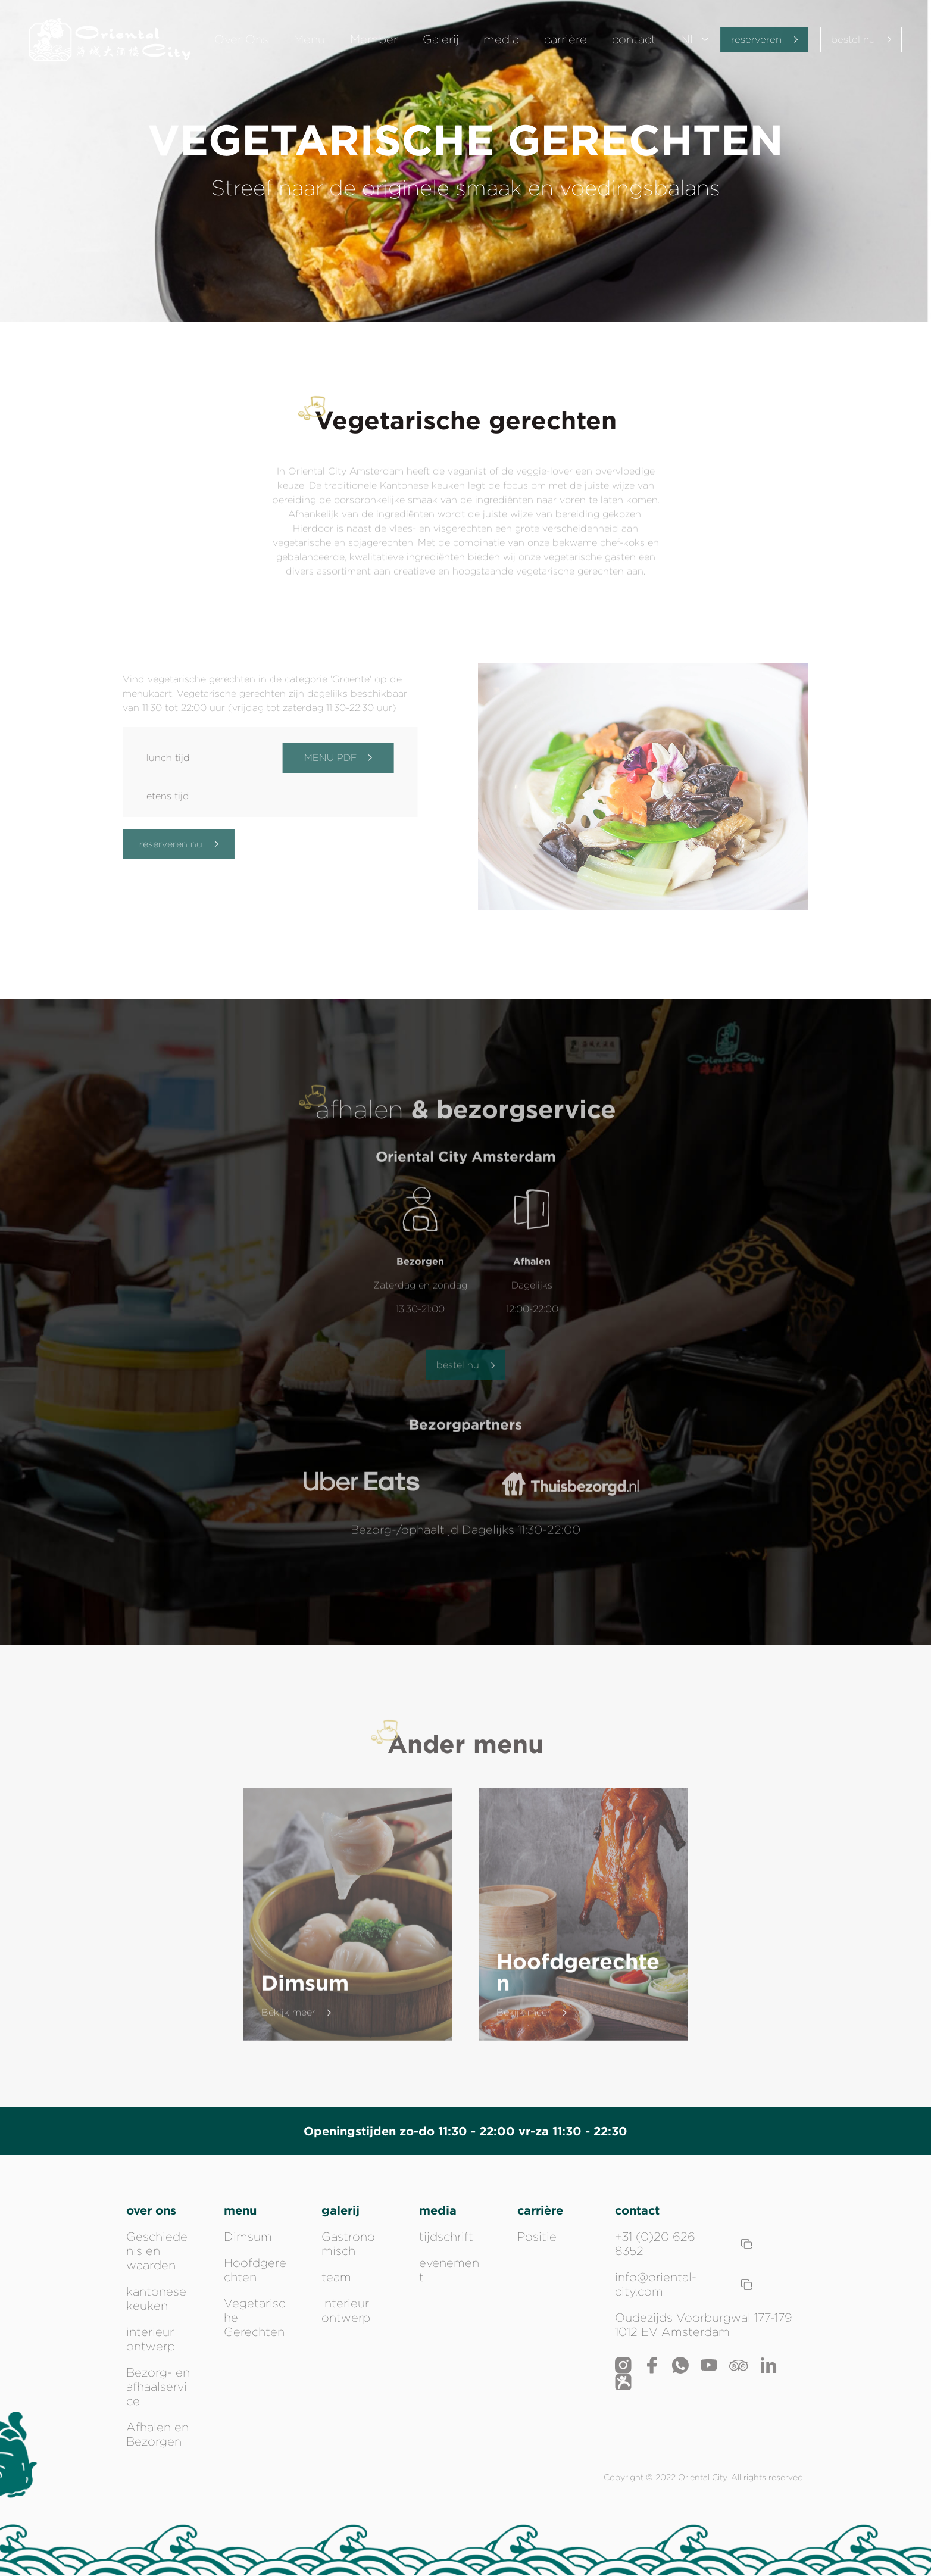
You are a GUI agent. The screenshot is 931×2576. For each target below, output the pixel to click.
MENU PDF (330, 758)
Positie (537, 2236)
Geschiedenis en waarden (157, 2251)
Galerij (444, 41)
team (336, 2277)
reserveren (758, 41)
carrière (563, 41)
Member (380, 41)
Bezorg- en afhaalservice (158, 2386)
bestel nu (858, 41)
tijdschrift (446, 2236)
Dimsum (248, 2236)
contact (628, 41)
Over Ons (254, 41)
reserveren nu (170, 844)
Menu (319, 41)
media (502, 41)
